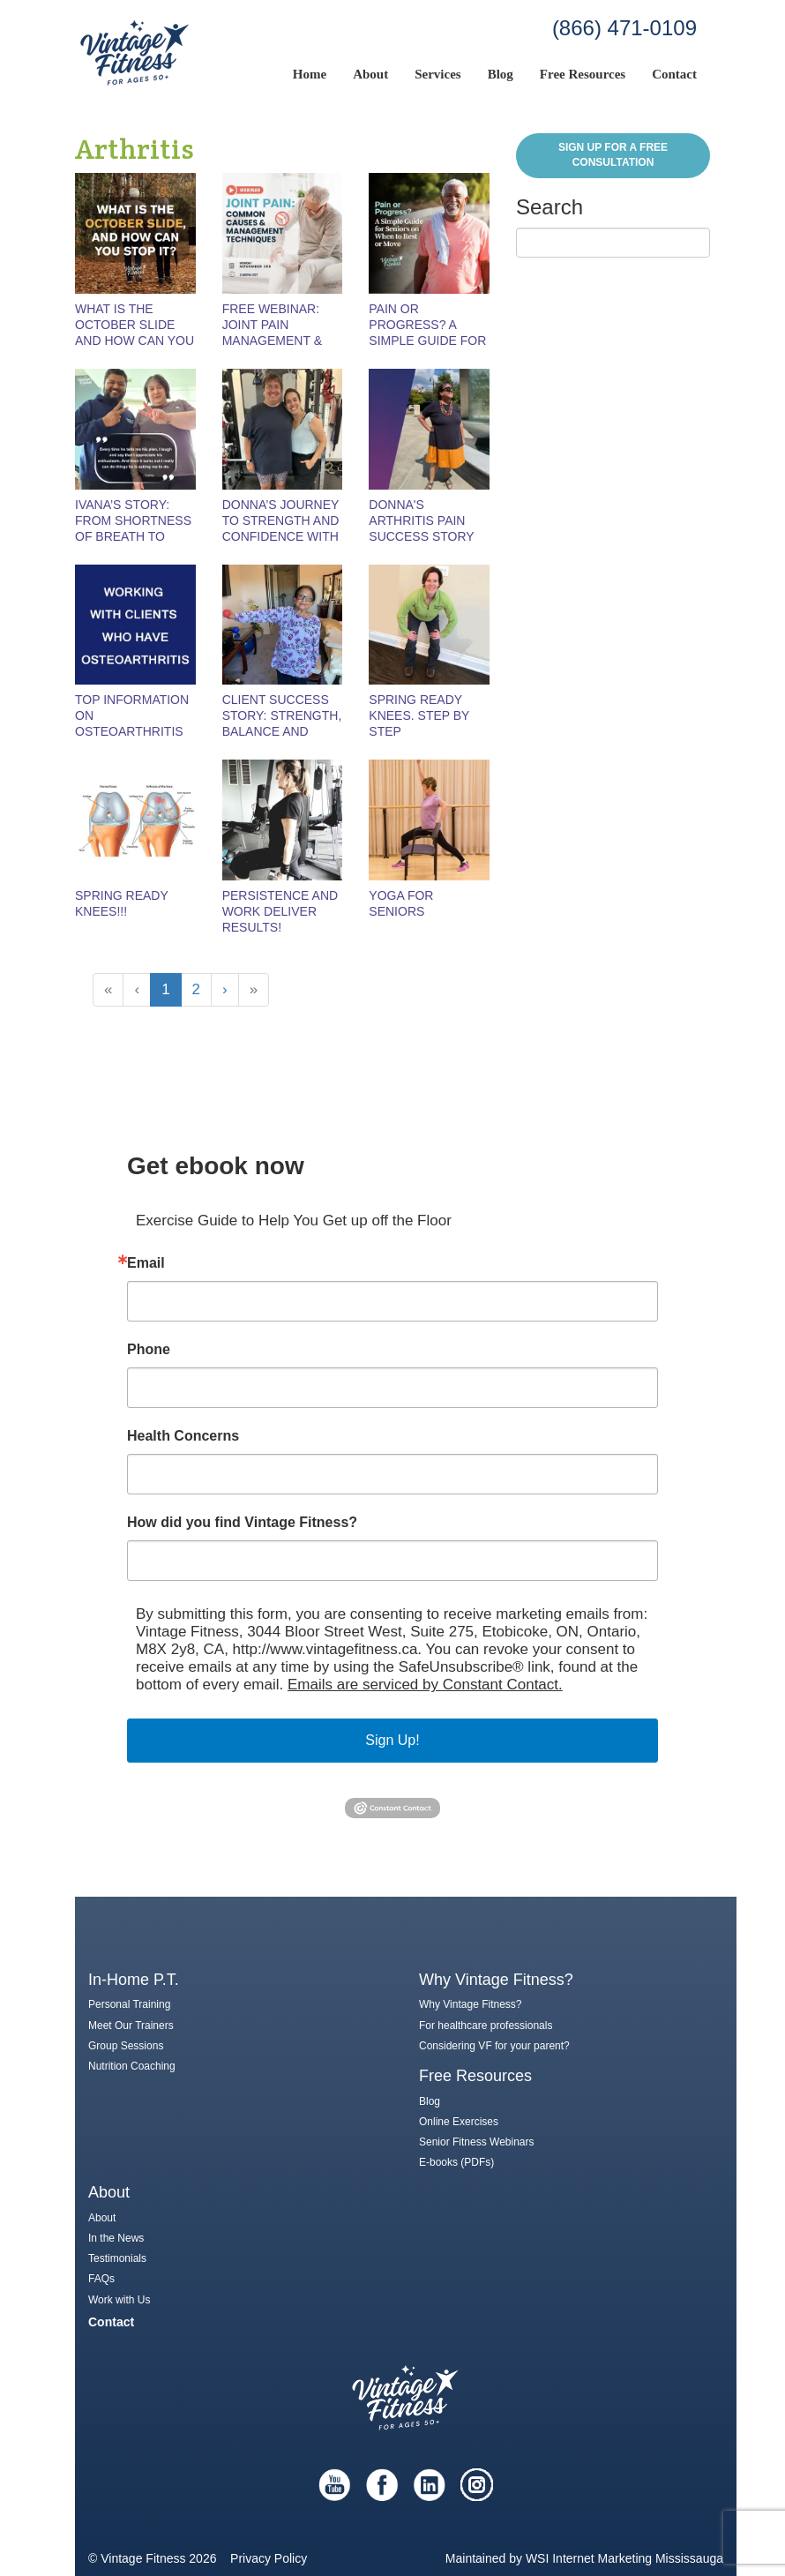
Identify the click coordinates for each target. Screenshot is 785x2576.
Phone (148, 1350)
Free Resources (582, 74)
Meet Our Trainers (131, 2025)
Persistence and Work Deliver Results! (280, 911)
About (370, 74)
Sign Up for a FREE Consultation (613, 154)
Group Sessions (125, 2046)
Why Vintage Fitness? (470, 2004)
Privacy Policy (268, 2558)
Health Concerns (183, 1436)
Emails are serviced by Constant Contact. (425, 1684)
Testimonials (117, 2258)
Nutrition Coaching (132, 2066)
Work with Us (119, 2300)
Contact (674, 74)
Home (309, 74)
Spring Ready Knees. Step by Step (419, 715)
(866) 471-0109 (624, 28)
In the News (116, 2238)
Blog (500, 74)
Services (437, 74)
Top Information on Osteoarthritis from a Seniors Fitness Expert (132, 731)
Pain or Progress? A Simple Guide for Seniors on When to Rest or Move (428, 340)
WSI (537, 2558)
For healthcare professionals (485, 2025)
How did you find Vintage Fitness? (242, 1523)
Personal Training (129, 2004)
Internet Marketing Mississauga (637, 2558)
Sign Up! (392, 1740)
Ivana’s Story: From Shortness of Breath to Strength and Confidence (133, 536)
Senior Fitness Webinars (477, 2142)
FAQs (101, 2279)
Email (146, 1263)
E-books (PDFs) (456, 2162)
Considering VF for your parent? (494, 2046)
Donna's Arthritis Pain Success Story (421, 520)
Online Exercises (458, 2121)
